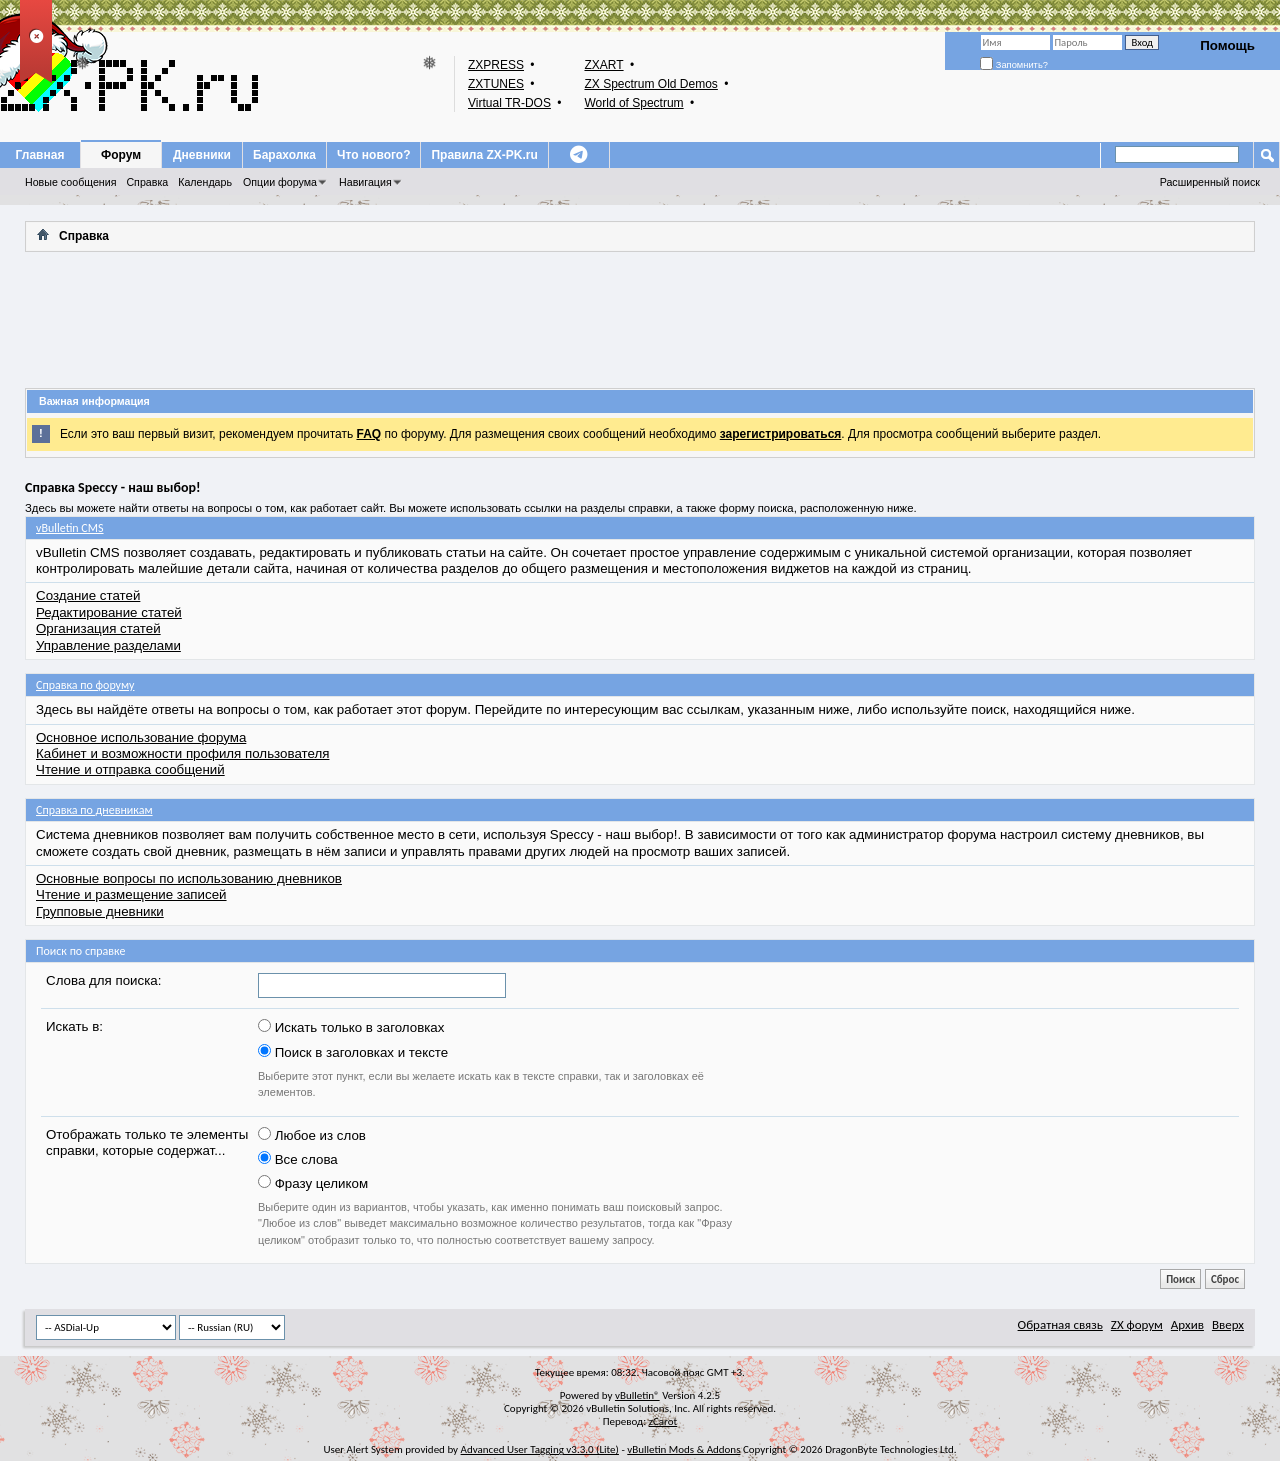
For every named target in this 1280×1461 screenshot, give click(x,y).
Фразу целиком (313, 1183)
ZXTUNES (496, 84)
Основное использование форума (141, 737)
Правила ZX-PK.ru (484, 155)
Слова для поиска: (103, 980)
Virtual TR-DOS (509, 103)
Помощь (1227, 45)
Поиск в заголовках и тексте (353, 1052)
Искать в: (74, 1026)
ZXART (603, 65)
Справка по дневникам (94, 810)
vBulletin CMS (70, 528)
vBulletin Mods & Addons (683, 1449)
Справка (147, 182)
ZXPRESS (496, 65)
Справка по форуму (85, 685)
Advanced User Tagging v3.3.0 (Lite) (540, 1449)
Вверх (1228, 1324)
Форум (121, 155)
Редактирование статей (109, 612)
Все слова (298, 1159)
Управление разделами (108, 645)
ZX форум (1137, 1324)
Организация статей (98, 628)
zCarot (663, 1421)
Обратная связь (1060, 1324)
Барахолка (284, 155)
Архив (1187, 1324)
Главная (40, 155)
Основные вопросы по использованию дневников (189, 878)
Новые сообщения (70, 182)
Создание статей (88, 595)
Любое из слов (312, 1135)
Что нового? (373, 155)
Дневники (202, 155)
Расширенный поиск (1210, 182)
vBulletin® (637, 1395)
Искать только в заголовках (351, 1027)
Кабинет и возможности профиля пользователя (182, 753)
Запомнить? (1014, 65)
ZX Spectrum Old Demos (650, 84)
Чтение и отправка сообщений (130, 769)
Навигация (365, 182)
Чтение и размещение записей (131, 894)
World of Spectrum (633, 103)
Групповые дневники (100, 911)
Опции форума (280, 182)
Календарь (205, 182)
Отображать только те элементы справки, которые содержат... (147, 1142)
